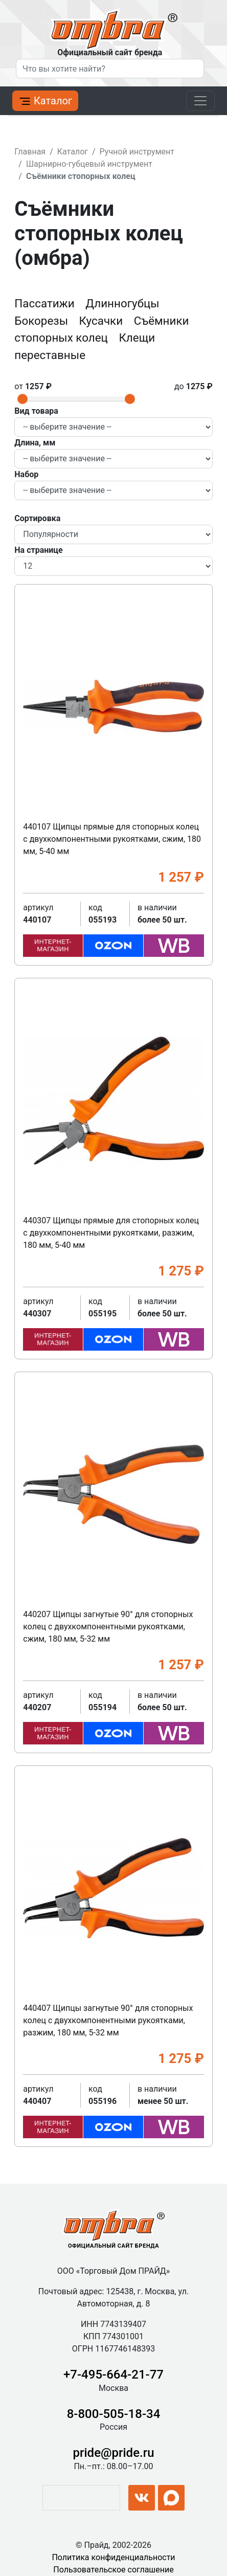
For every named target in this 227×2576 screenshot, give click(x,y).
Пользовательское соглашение (113, 2569)
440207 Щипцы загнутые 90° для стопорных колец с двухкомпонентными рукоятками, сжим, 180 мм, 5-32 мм (108, 1626)
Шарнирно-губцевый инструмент (89, 164)
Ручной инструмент (137, 151)
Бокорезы (42, 320)
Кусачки (102, 320)
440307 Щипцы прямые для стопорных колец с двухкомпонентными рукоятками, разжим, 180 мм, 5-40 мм (111, 1233)
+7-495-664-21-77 (113, 2374)
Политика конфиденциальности (113, 2557)
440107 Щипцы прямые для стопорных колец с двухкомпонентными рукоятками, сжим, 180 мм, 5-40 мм (112, 839)
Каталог (45, 101)
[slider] (22, 399)
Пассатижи (45, 303)
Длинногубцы (122, 303)
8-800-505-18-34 (114, 2414)
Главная (30, 151)
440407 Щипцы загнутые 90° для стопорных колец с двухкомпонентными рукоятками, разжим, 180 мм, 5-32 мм (108, 2020)
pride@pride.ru (113, 2453)
